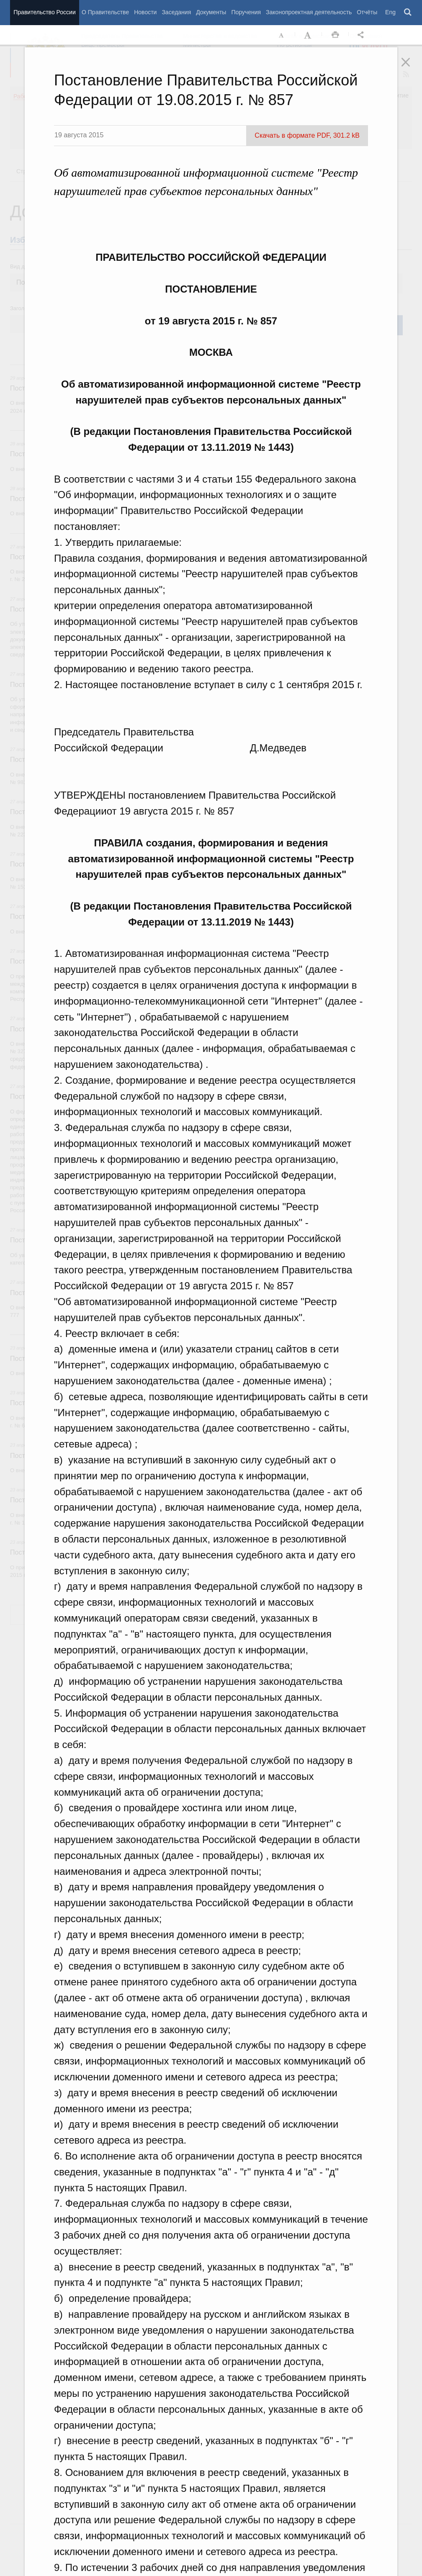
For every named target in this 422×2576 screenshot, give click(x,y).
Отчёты (367, 12)
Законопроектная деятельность (309, 12)
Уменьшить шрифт (282, 35)
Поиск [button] (408, 12)
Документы (211, 12)
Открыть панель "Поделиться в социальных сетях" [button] (362, 35)
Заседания (176, 12)
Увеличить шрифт (308, 35)
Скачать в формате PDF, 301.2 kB (307, 135)
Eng (390, 12)
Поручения (246, 12)
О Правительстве (105, 12)
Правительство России (44, 12)
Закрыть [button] (411, 68)
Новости (145, 12)
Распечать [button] (335, 35)
